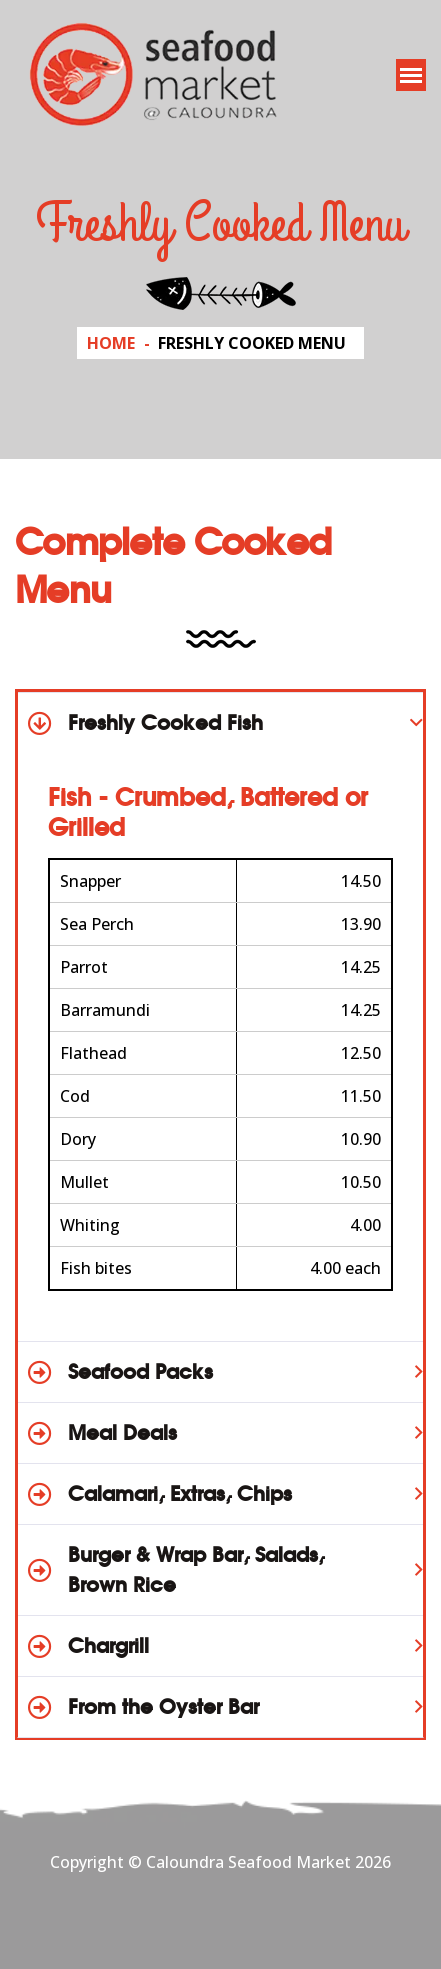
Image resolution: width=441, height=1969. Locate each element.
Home (111, 343)
